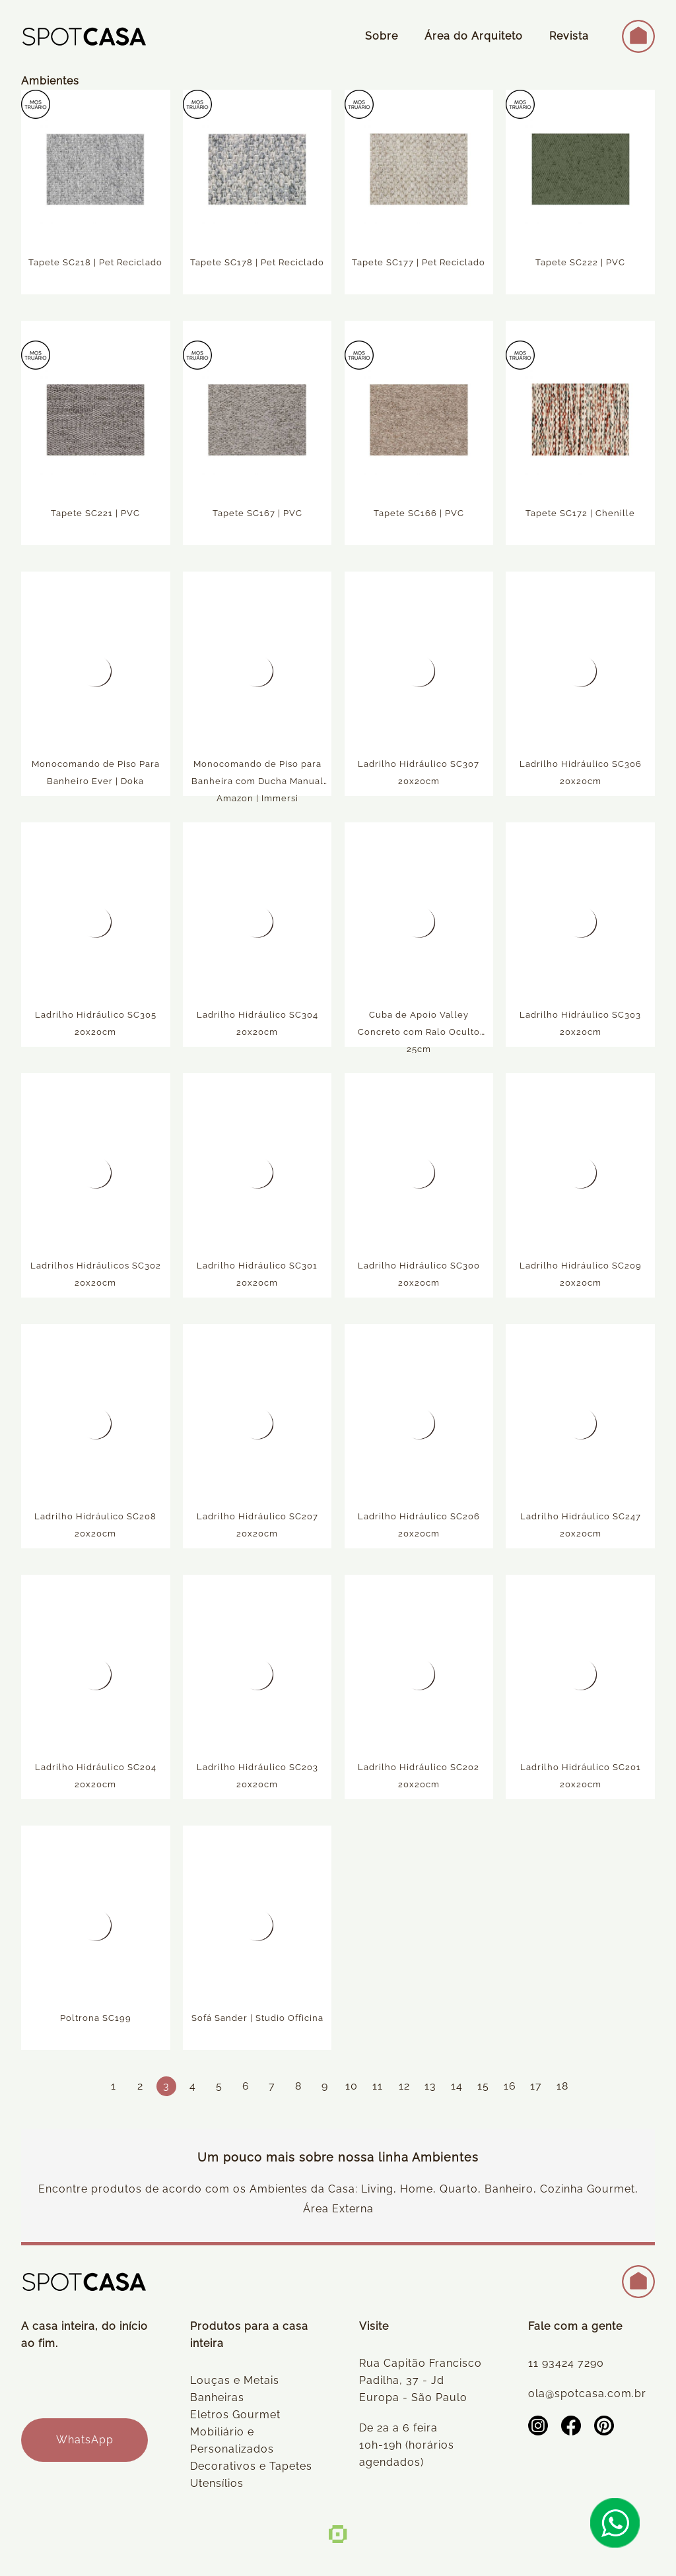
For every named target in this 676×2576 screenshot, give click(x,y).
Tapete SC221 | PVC (95, 514)
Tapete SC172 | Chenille (580, 514)
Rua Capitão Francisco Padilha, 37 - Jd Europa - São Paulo (420, 2380)
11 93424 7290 (566, 2363)
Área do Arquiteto (473, 36)
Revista (569, 36)
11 (377, 2086)
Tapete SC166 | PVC (419, 514)
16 (510, 2086)
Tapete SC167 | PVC (257, 514)
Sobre (381, 36)
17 (536, 2086)
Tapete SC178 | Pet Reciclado (257, 264)
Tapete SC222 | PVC (580, 264)
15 (483, 2086)
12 (404, 2086)
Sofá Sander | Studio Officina (257, 2019)
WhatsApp (85, 2439)
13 (430, 2086)
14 (457, 2086)
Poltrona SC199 (95, 2019)
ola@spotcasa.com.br (587, 2393)
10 (351, 2086)
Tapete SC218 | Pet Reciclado (95, 264)
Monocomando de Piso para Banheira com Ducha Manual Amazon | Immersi (257, 783)
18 (562, 2086)
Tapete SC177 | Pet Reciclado (418, 264)
